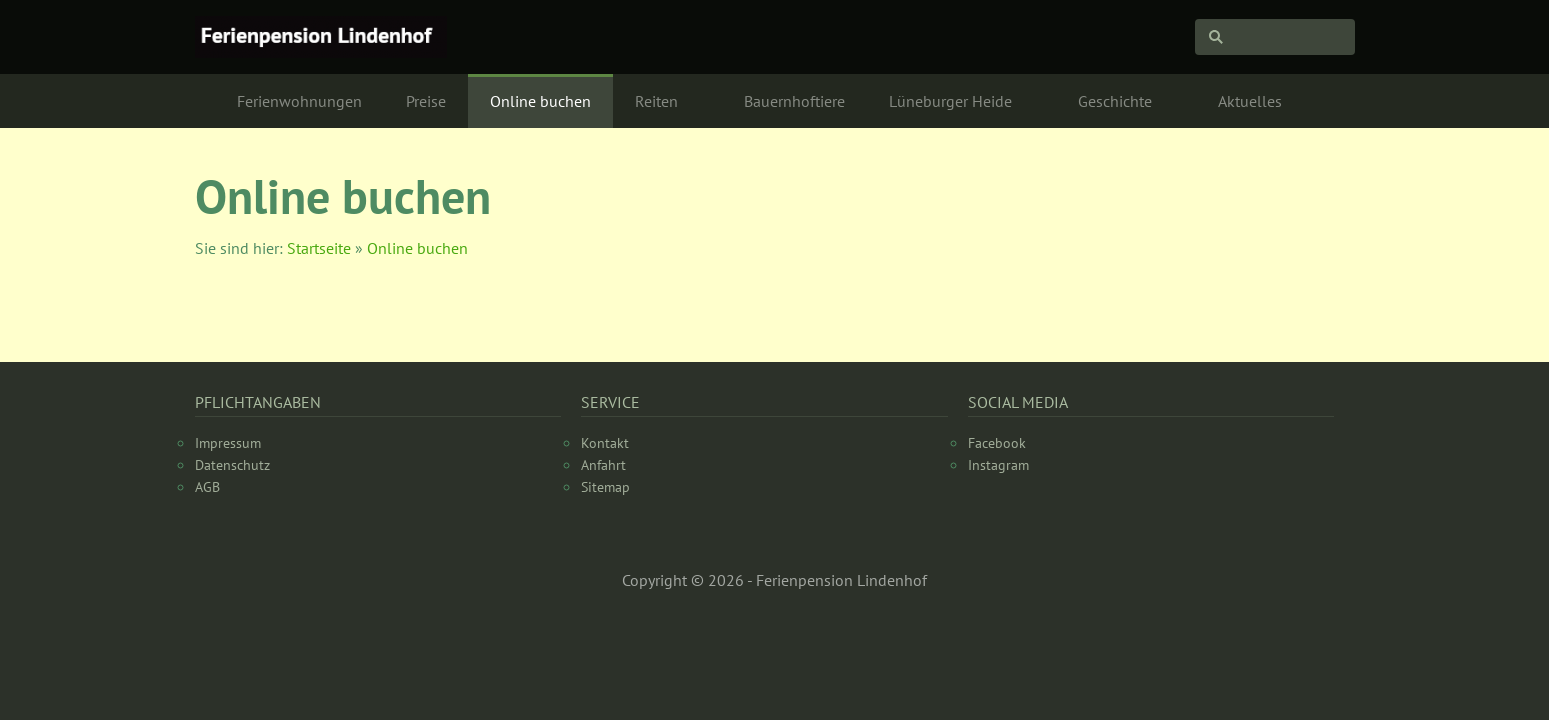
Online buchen (417, 248)
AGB (207, 487)
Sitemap (605, 487)
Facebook (997, 443)
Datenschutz (232, 465)
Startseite (319, 248)
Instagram (998, 465)
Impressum (228, 443)
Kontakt (605, 443)
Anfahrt (603, 465)
